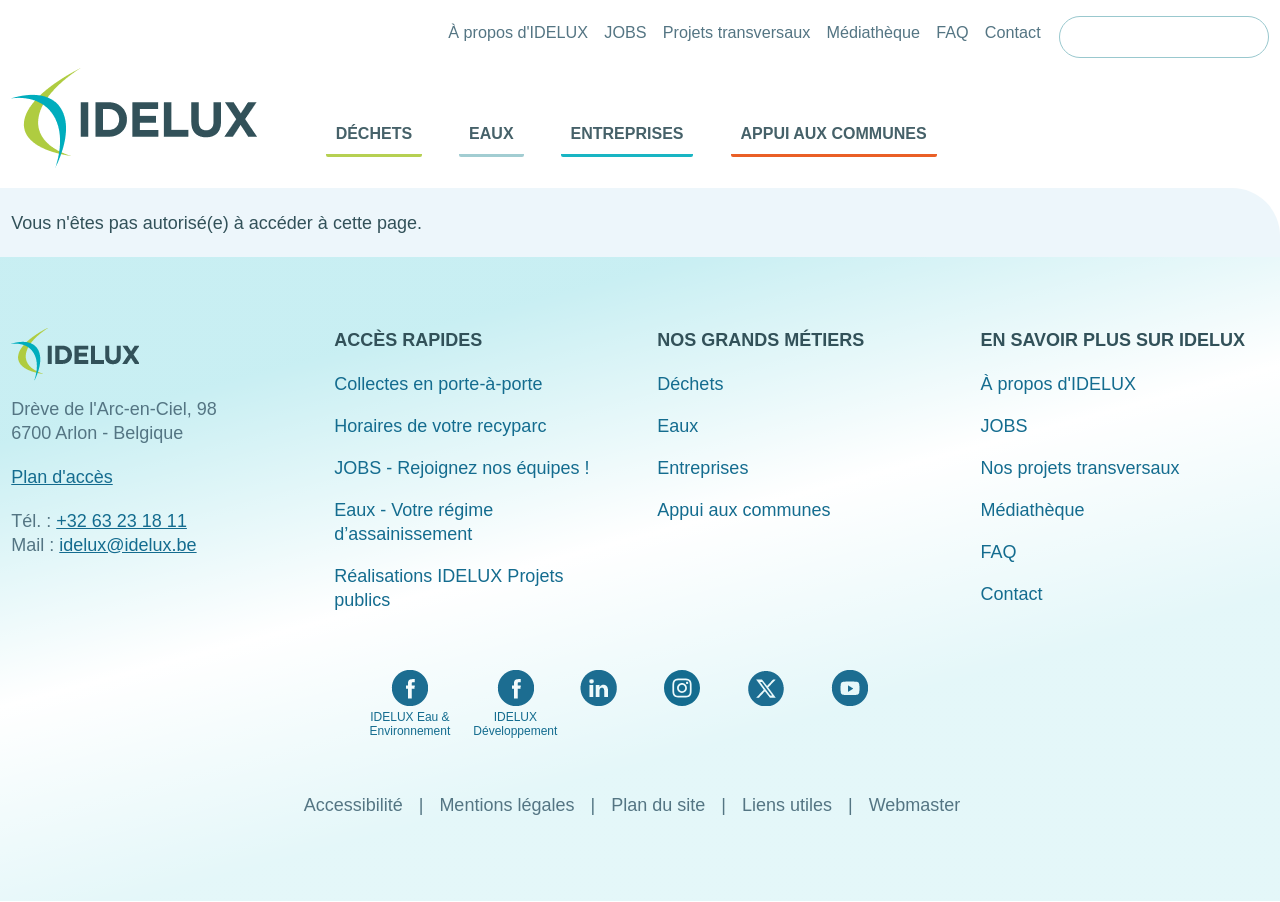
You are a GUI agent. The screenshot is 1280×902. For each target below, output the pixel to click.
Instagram (682, 688)
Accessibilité (353, 805)
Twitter (765, 688)
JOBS (625, 32)
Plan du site (658, 805)
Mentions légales (506, 805)
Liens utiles (787, 805)
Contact (1013, 32)
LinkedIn (598, 688)
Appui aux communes (834, 133)
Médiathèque (873, 32)
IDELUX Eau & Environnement (410, 724)
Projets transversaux (737, 32)
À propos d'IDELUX (518, 32)
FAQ (952, 32)
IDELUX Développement (515, 724)
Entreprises (627, 133)
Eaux (491, 133)
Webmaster (915, 805)
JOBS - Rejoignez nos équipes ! (461, 468)
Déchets (374, 133)
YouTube (849, 688)
